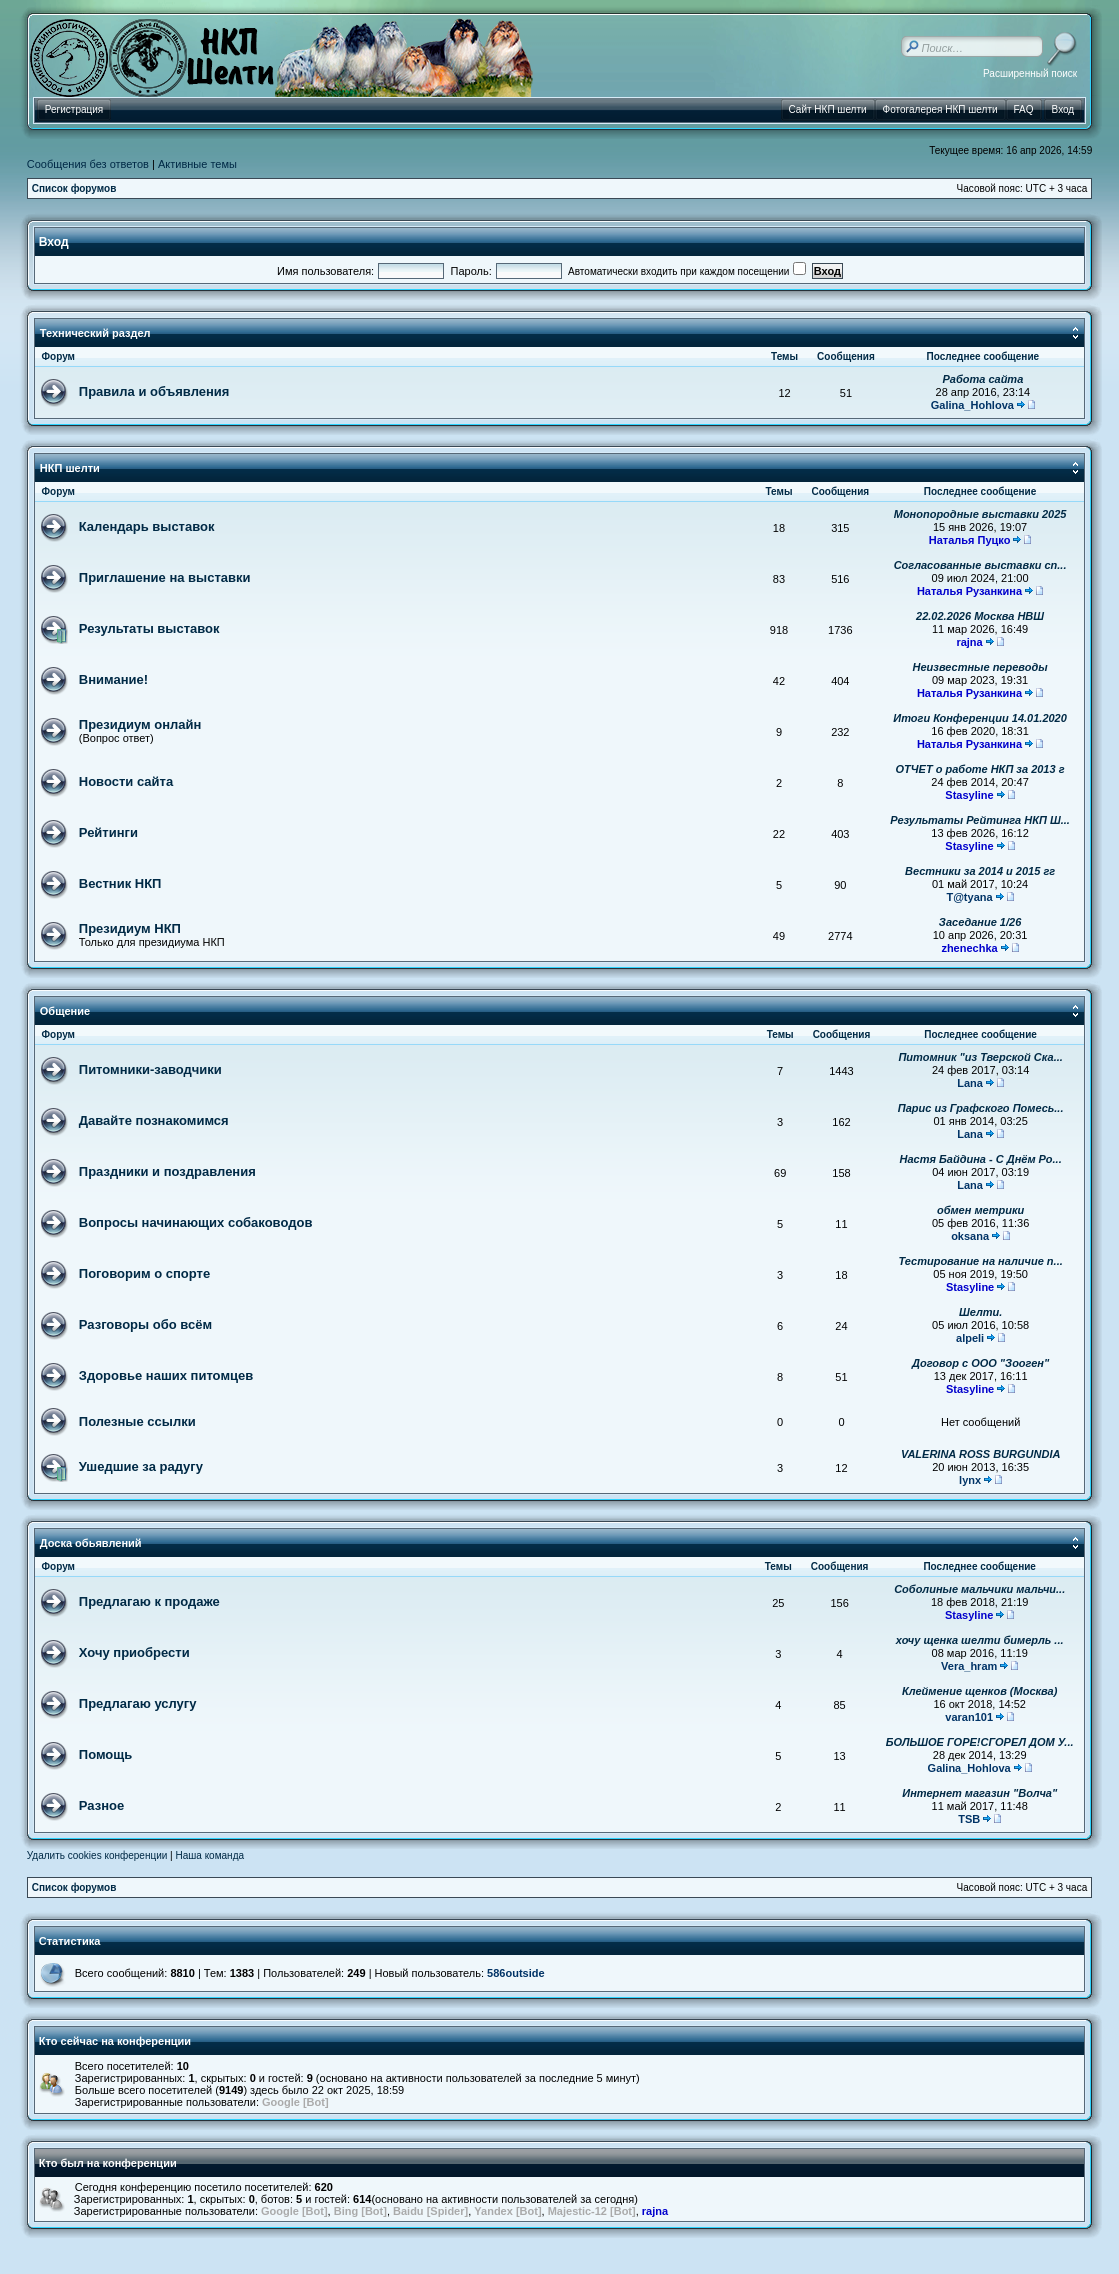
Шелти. (980, 1312)
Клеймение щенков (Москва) (979, 1691)
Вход (54, 242)
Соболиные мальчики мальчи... (979, 1589)
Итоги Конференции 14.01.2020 (980, 718)
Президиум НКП (130, 928)
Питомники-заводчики (150, 1069)
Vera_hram (969, 1666)
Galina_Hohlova (972, 405)
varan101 (969, 1717)
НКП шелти (70, 468)
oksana (970, 1236)
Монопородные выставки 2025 (980, 514)
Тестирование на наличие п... (981, 1261)
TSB (969, 1819)
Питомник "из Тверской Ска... (980, 1057)
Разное (101, 1805)
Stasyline (969, 795)
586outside (515, 1973)
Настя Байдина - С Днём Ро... (981, 1159)
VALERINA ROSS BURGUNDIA (981, 1454)
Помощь (105, 1754)
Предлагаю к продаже (149, 1601)
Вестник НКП (120, 883)
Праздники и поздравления (167, 1171)
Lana (970, 1083)
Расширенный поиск (1030, 73)
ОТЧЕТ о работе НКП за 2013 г (980, 769)
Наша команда (209, 1855)
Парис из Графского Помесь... (981, 1108)
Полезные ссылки (137, 1421)
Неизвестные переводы (980, 667)
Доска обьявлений (91, 1543)
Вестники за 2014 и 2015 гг (980, 871)
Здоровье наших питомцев (166, 1375)
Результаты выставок (149, 628)
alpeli (970, 1338)
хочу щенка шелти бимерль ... (980, 1640)
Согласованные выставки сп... (980, 565)
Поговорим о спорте (144, 1273)
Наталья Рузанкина (969, 591)
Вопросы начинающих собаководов (196, 1222)
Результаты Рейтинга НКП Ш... (980, 820)
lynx (970, 1480)
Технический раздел (95, 333)
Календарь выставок (147, 526)
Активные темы (197, 164)
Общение (65, 1011)
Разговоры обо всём (145, 1324)
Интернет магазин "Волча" (979, 1793)
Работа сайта (982, 379)
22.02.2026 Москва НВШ (980, 616)
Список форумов (74, 188)
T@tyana (969, 897)
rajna (969, 642)
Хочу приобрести (134, 1652)
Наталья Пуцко (970, 540)
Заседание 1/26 (980, 922)
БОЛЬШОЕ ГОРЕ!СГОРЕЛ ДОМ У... (980, 1742)
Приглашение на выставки (165, 577)
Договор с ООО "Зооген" (980, 1363)
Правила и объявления (154, 391)
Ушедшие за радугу (141, 1466)
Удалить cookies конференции (97, 1855)
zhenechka (969, 948)
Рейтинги (108, 832)
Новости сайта (126, 781)
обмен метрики (980, 1210)
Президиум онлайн (140, 724)
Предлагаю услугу (138, 1703)
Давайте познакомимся (154, 1120)
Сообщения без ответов (88, 164)
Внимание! (113, 679)
